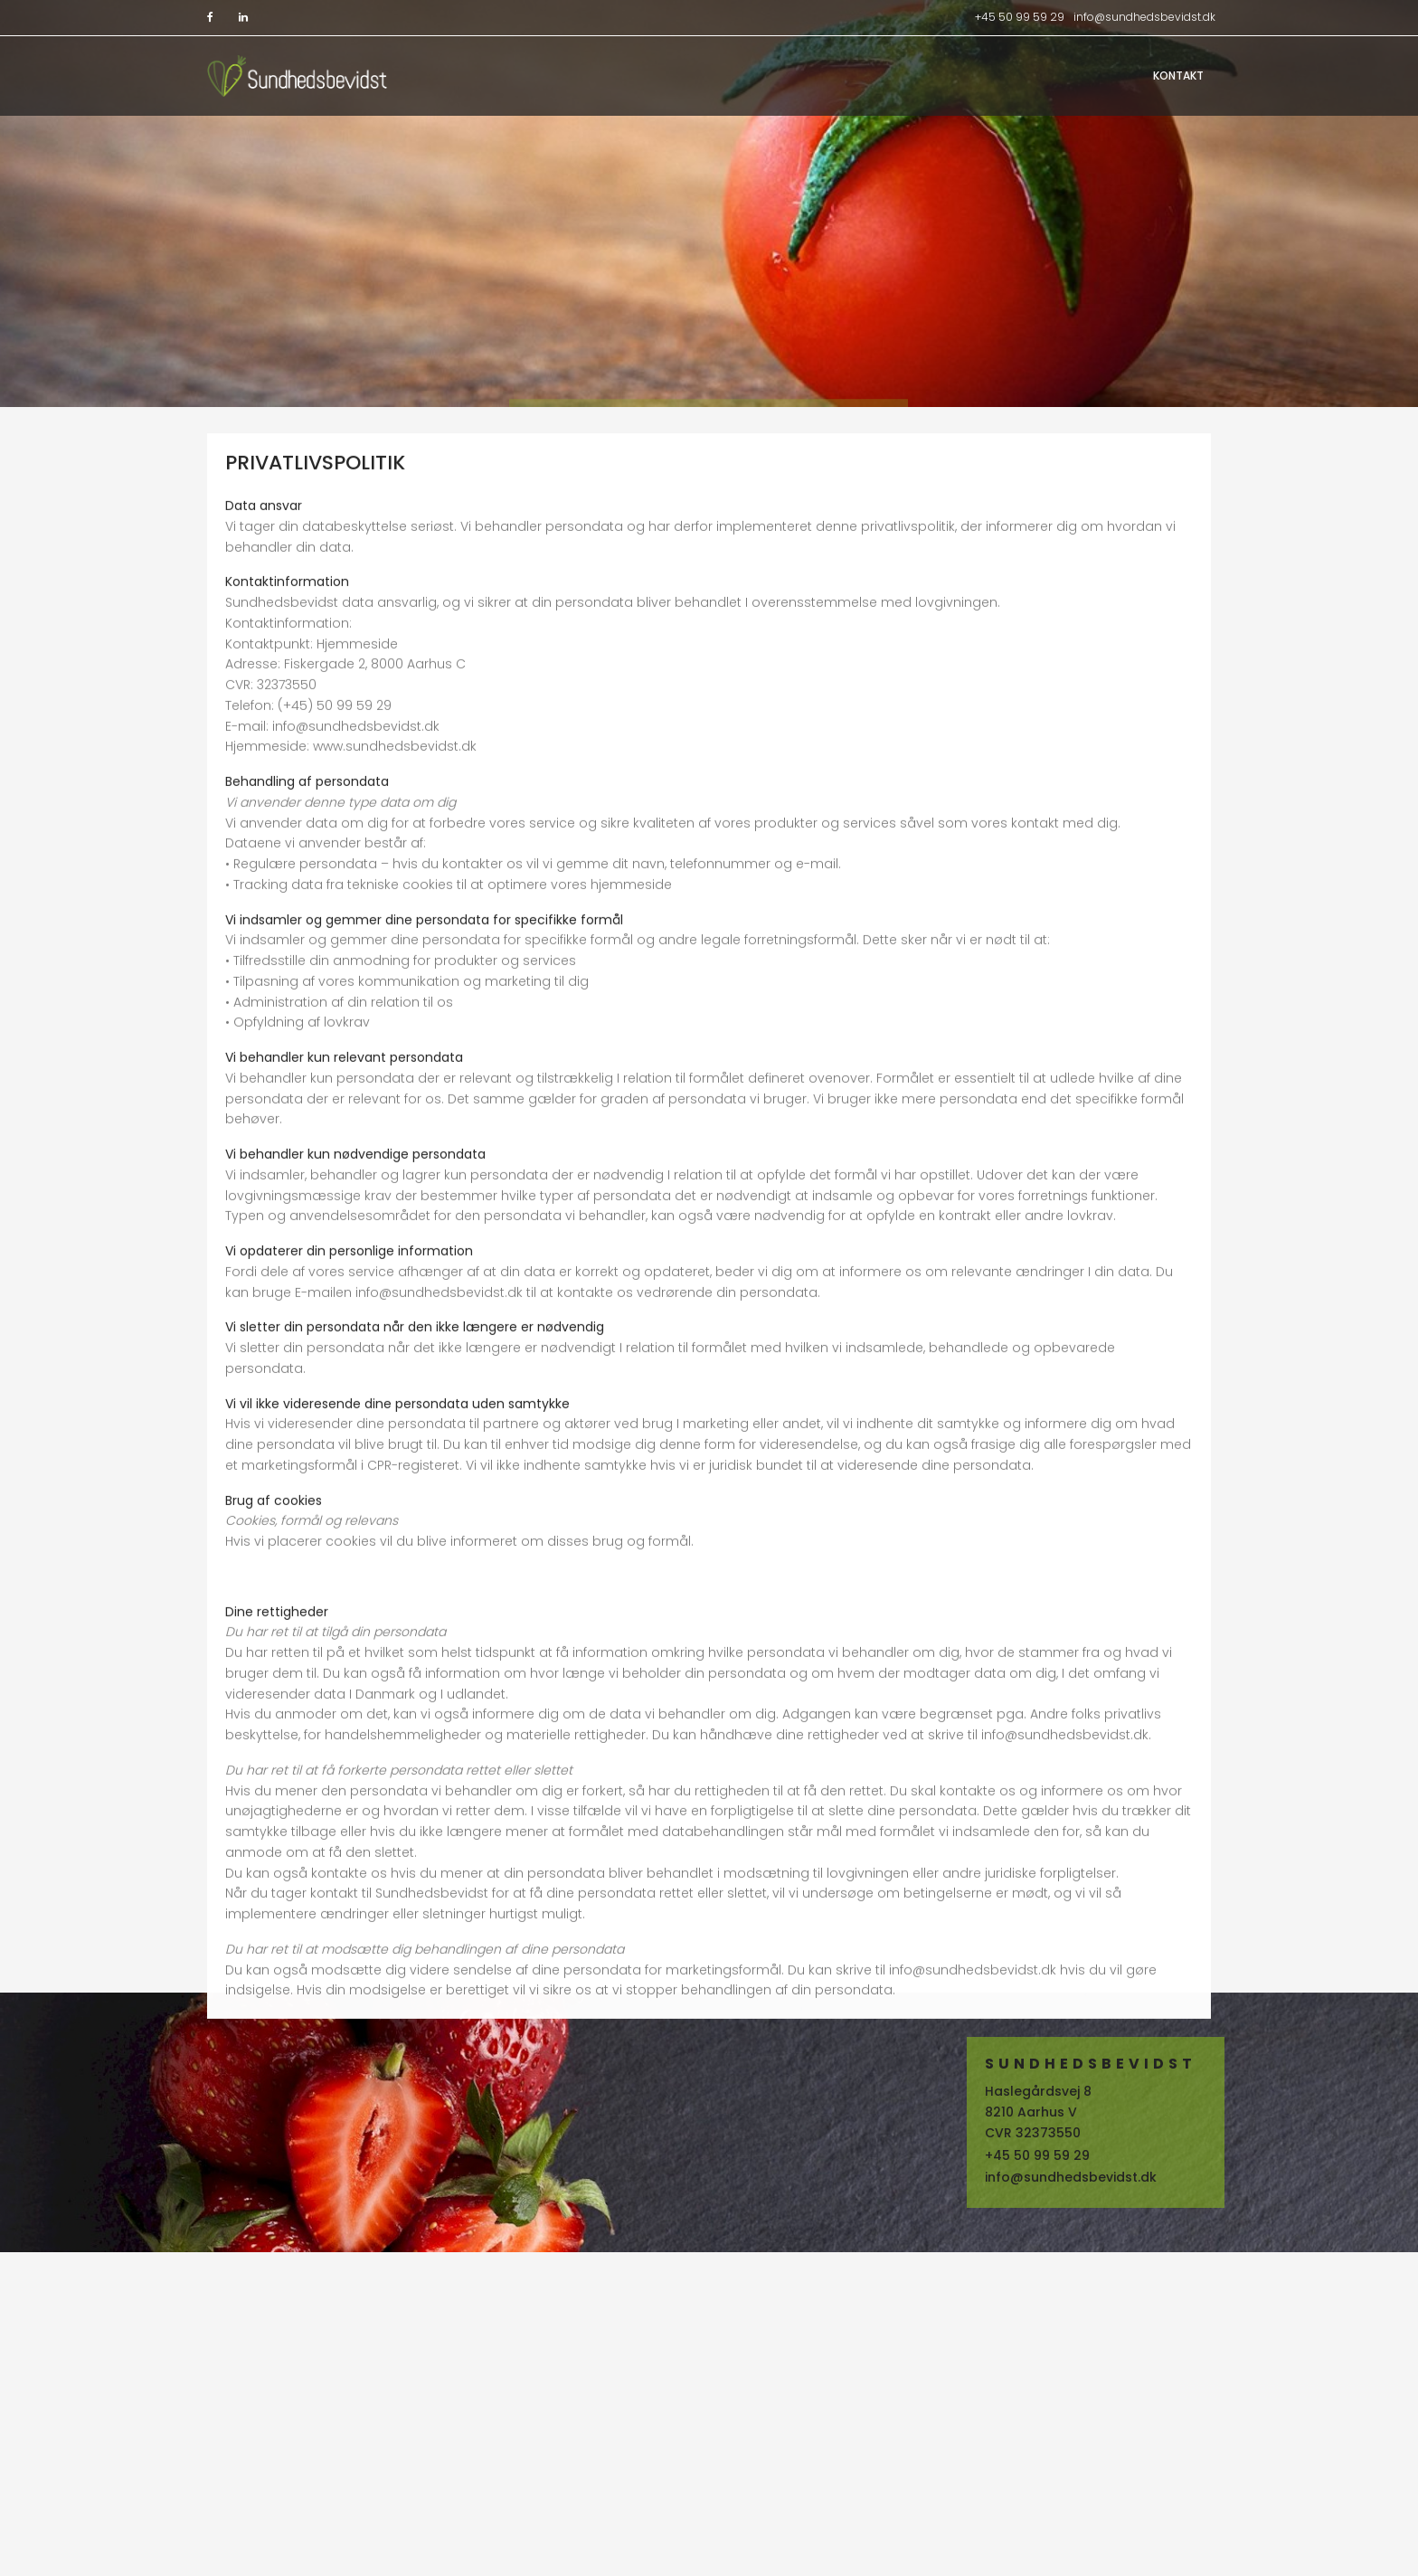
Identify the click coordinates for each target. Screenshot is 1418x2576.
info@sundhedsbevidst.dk (1144, 16)
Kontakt (1178, 75)
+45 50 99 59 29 (1019, 16)
